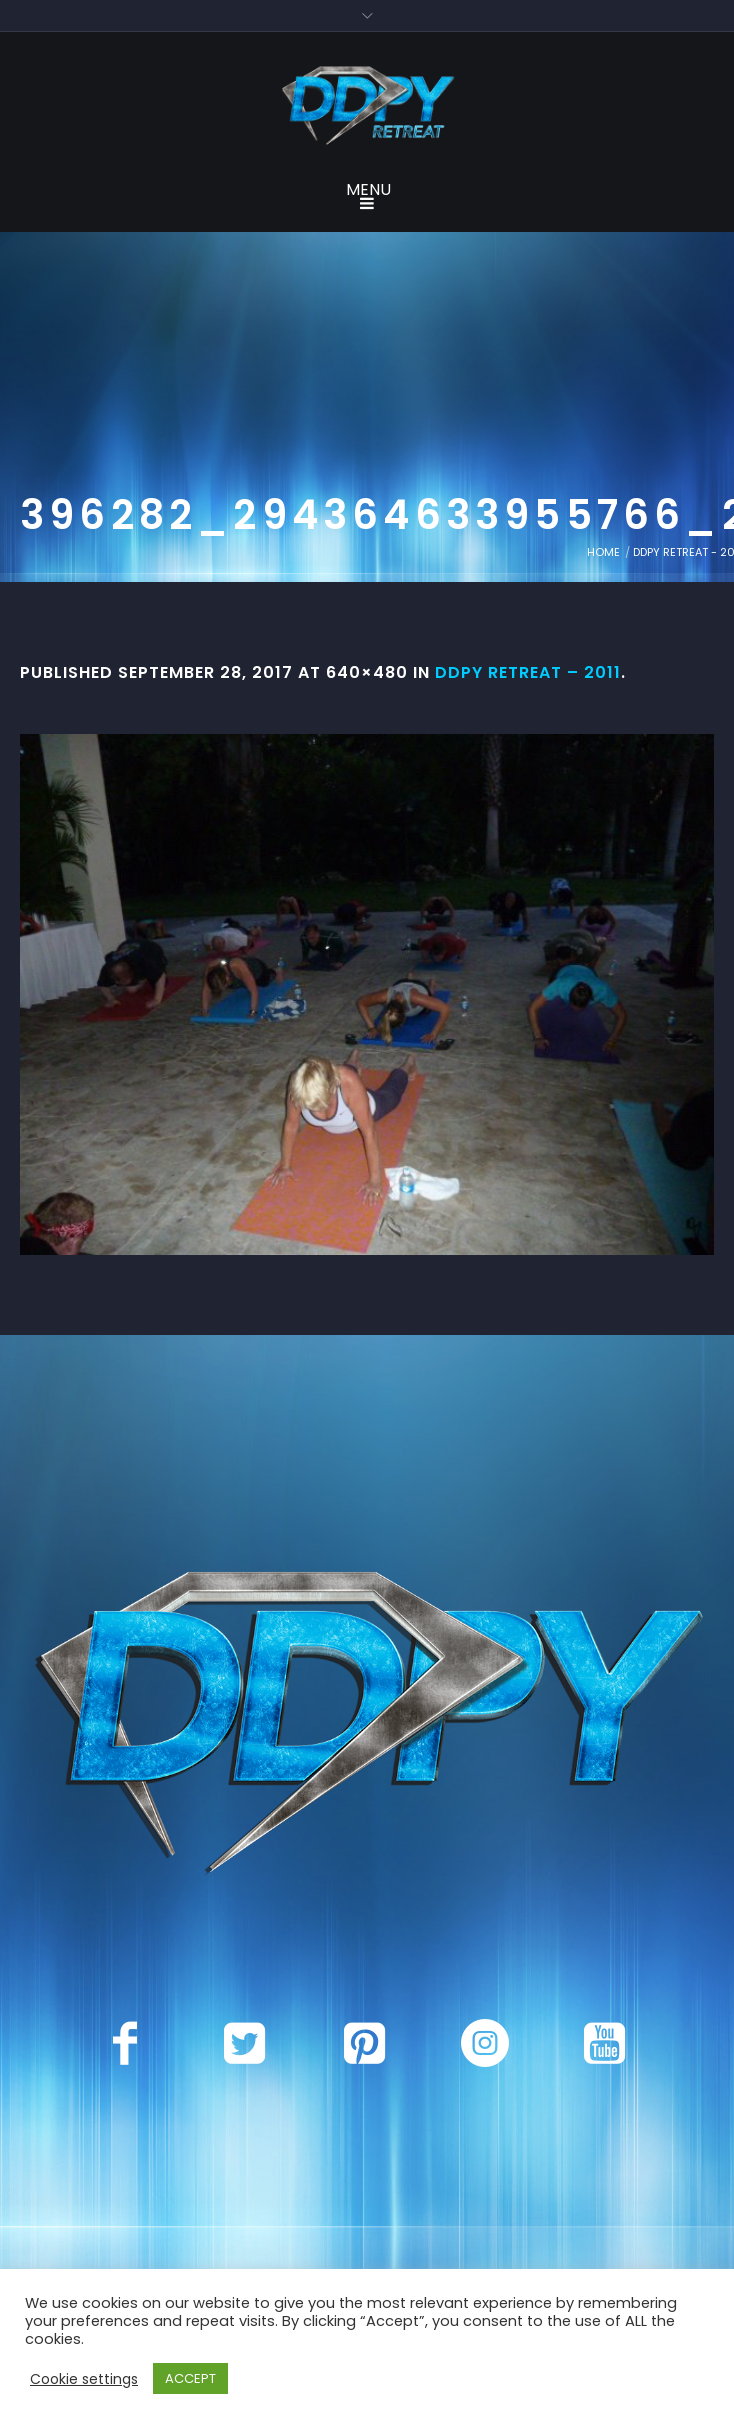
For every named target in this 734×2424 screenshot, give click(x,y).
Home (603, 552)
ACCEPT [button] (190, 2378)
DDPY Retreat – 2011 (528, 672)
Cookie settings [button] (84, 2379)
